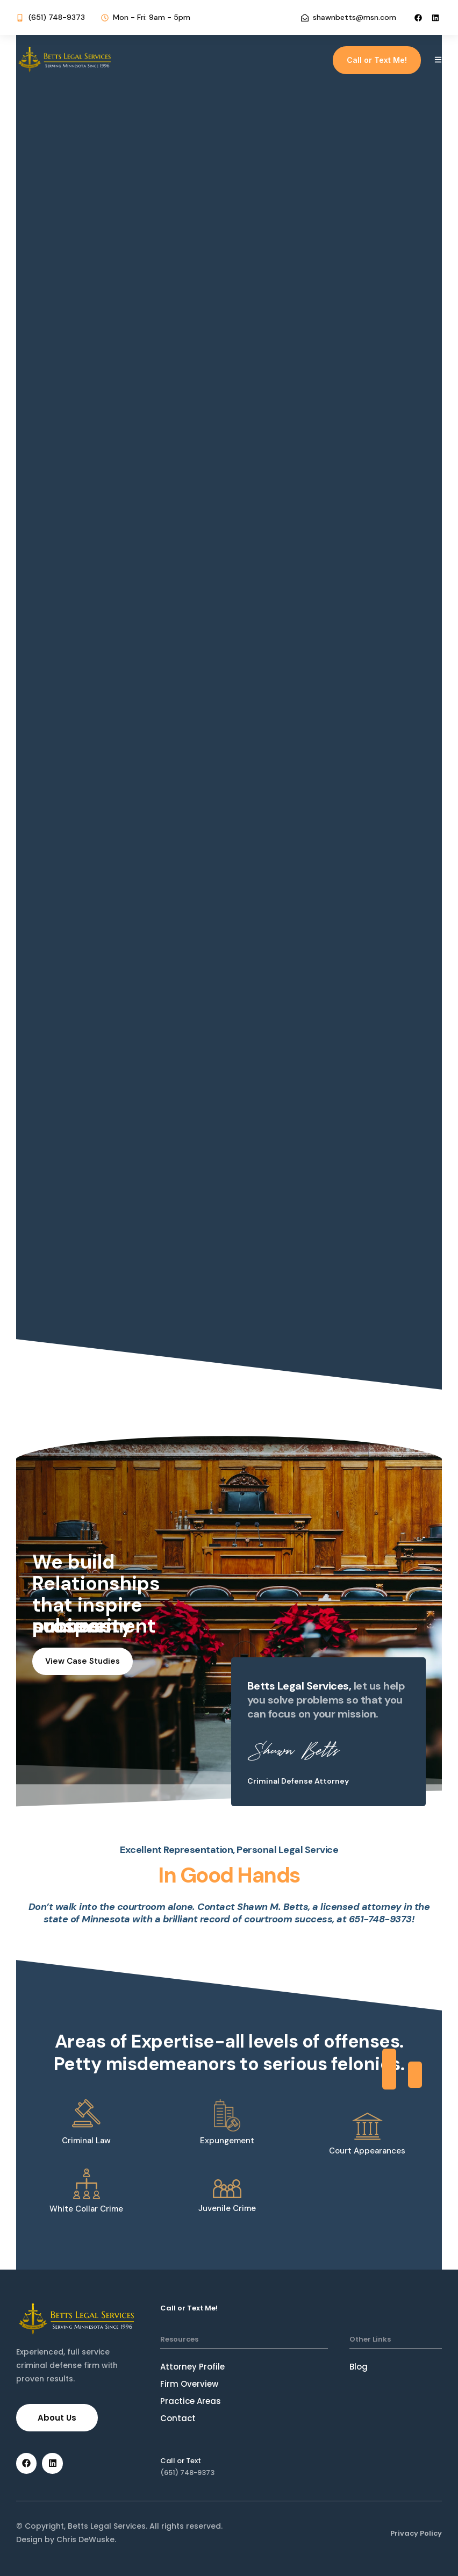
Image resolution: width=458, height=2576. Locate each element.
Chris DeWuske (85, 2539)
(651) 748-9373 (187, 2472)
